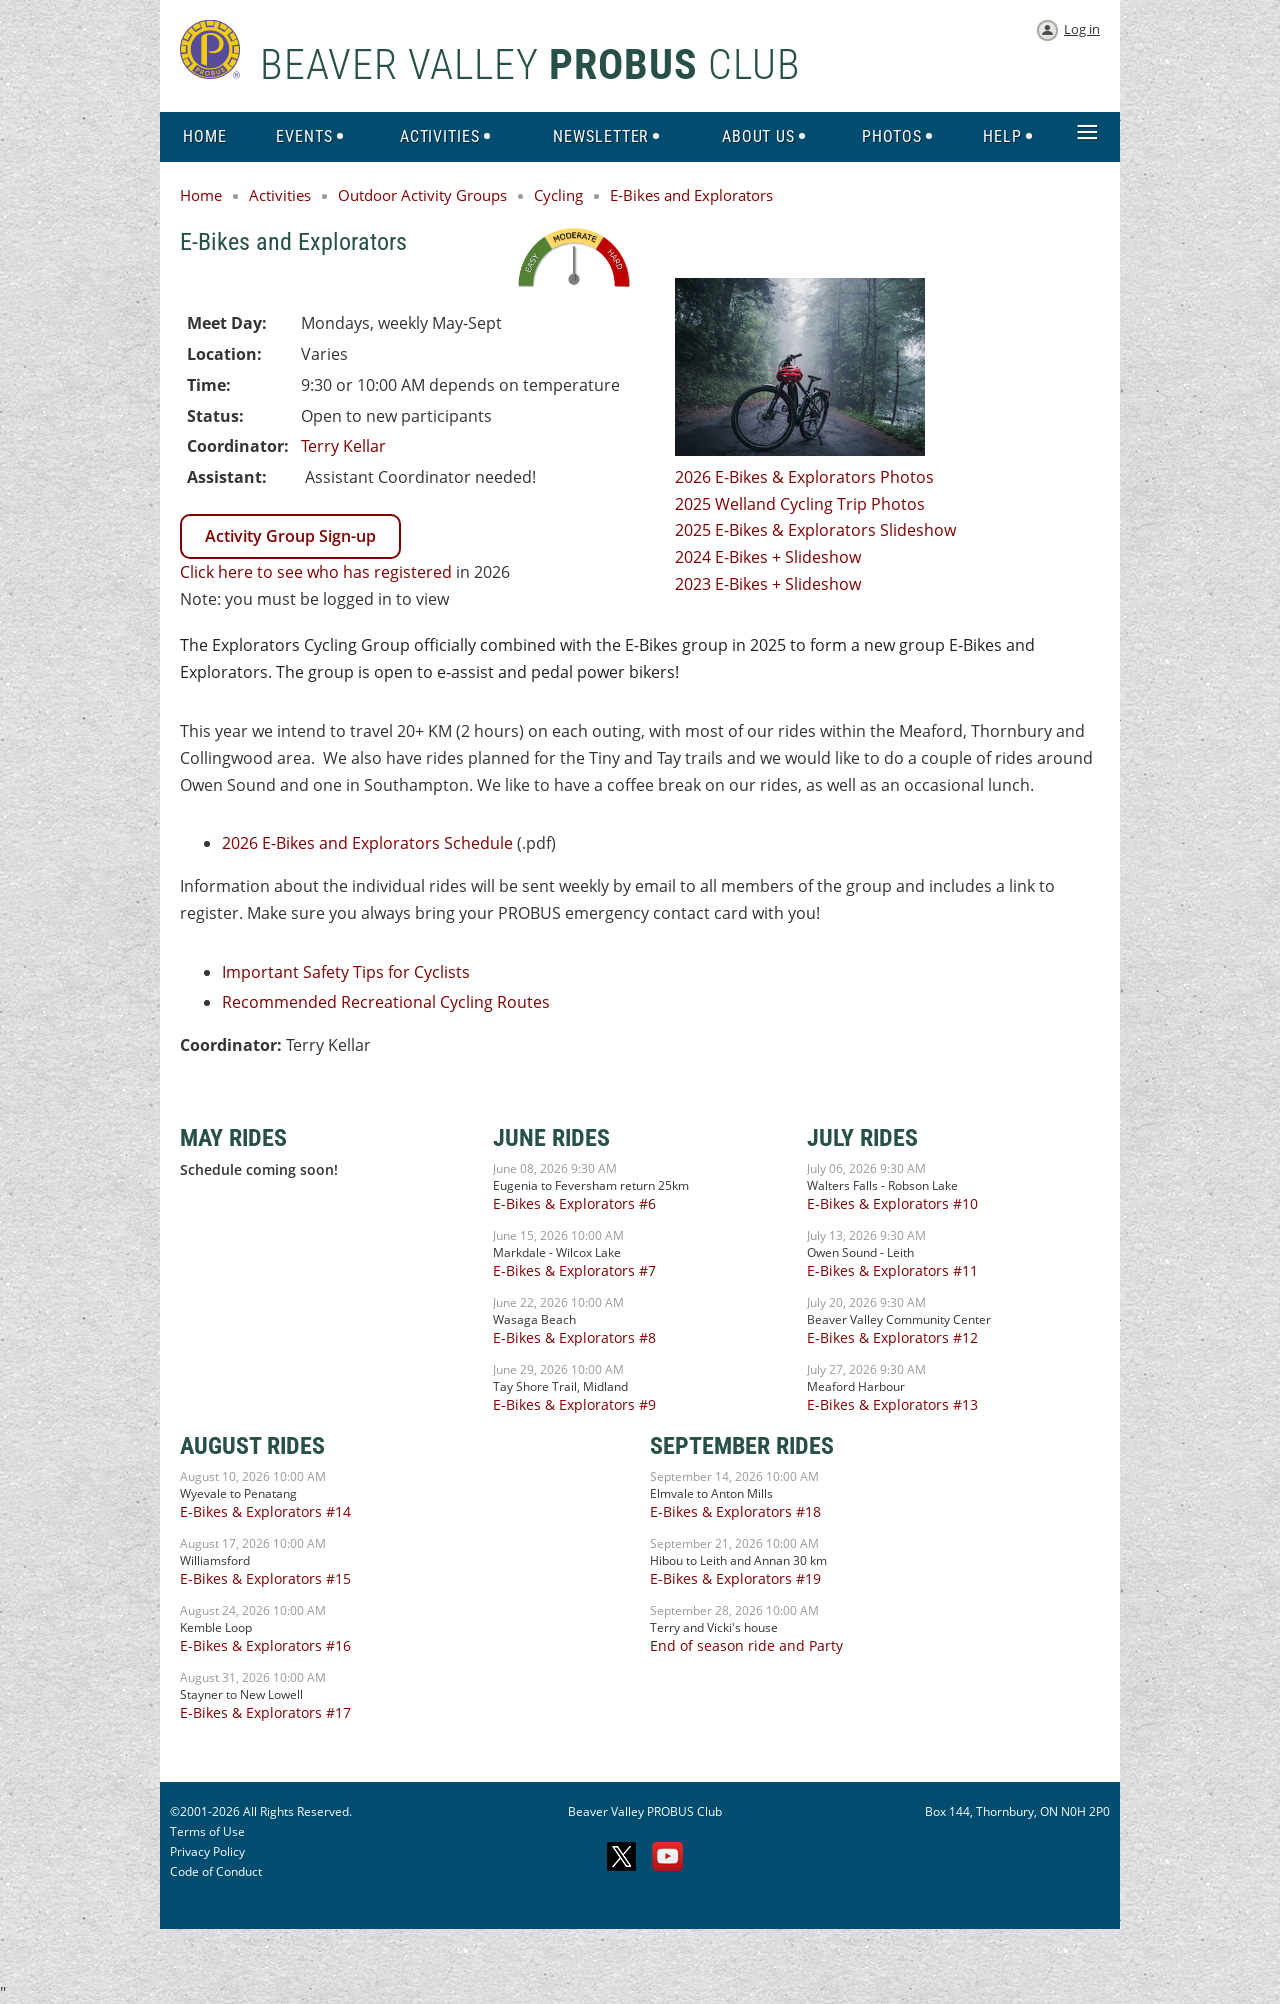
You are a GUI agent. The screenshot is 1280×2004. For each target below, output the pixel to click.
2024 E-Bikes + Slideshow (768, 557)
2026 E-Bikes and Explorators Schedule (367, 843)
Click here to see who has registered (316, 572)
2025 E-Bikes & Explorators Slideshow (815, 530)
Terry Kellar (343, 446)
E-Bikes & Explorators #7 (574, 1270)
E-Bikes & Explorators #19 (735, 1578)
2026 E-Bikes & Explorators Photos (804, 477)
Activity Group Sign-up (290, 536)
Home (201, 195)
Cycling (558, 195)
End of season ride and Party (746, 1645)
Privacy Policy (207, 1851)
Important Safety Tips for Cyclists (346, 972)
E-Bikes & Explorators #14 (265, 1511)
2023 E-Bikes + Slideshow (768, 584)
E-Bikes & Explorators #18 (735, 1511)
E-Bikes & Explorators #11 (892, 1270)
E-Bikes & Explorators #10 (892, 1203)
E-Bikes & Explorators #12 (892, 1337)
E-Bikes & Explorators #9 (574, 1404)
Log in (1082, 29)
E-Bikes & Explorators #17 (265, 1712)
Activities (280, 195)
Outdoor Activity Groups (422, 195)
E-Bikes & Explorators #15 (265, 1578)
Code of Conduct (216, 1871)
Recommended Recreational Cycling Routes (386, 1002)
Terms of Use (207, 1831)
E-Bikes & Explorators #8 (574, 1337)
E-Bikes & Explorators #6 (574, 1203)
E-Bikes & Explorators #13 (892, 1404)
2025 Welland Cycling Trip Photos (800, 504)
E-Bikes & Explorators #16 (265, 1645)
